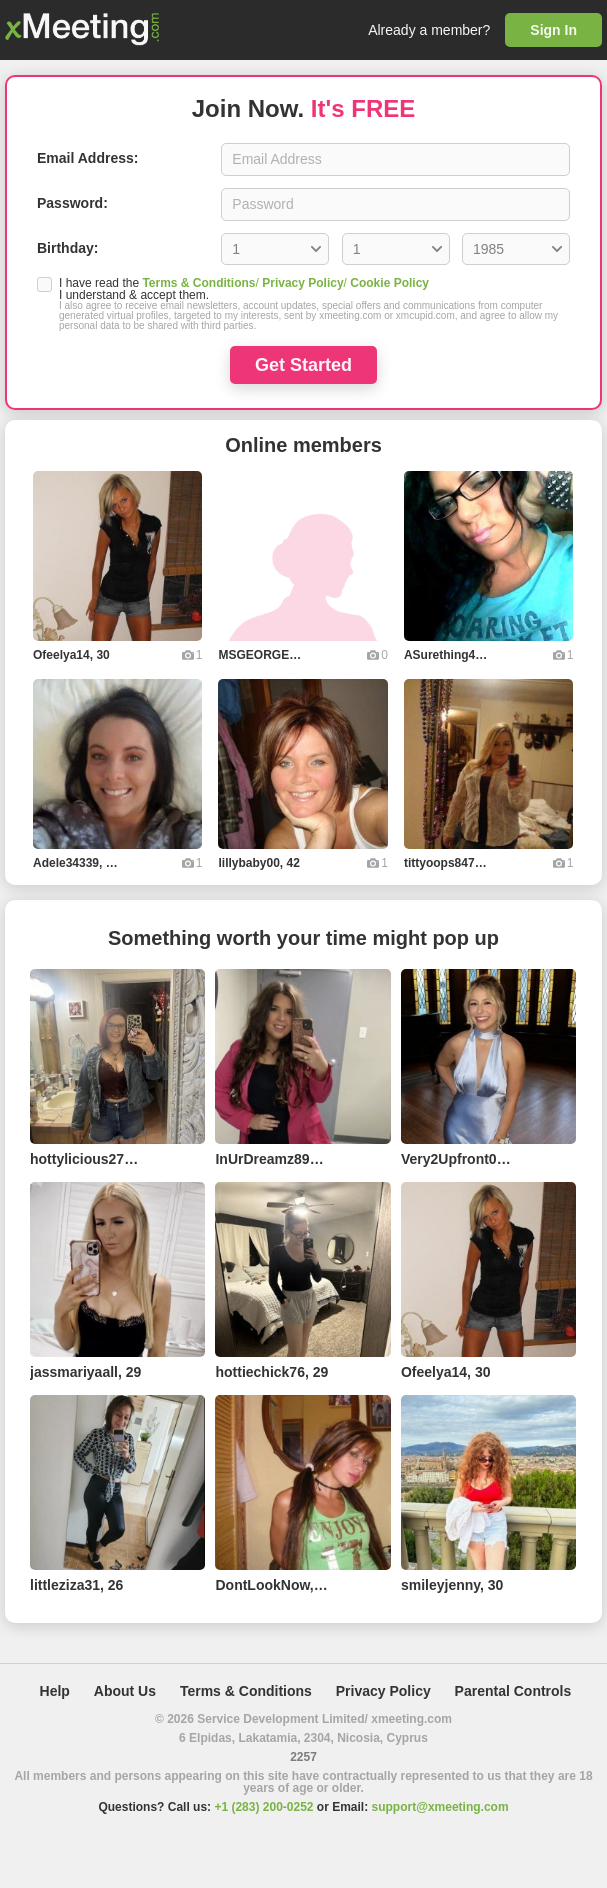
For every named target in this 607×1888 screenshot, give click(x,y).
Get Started (303, 365)
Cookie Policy (389, 283)
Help (55, 1691)
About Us (125, 1691)
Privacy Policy (302, 283)
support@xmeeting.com (440, 1807)
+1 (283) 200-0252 (263, 1807)
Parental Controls (513, 1691)
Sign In (553, 30)
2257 (303, 1757)
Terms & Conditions (198, 283)
